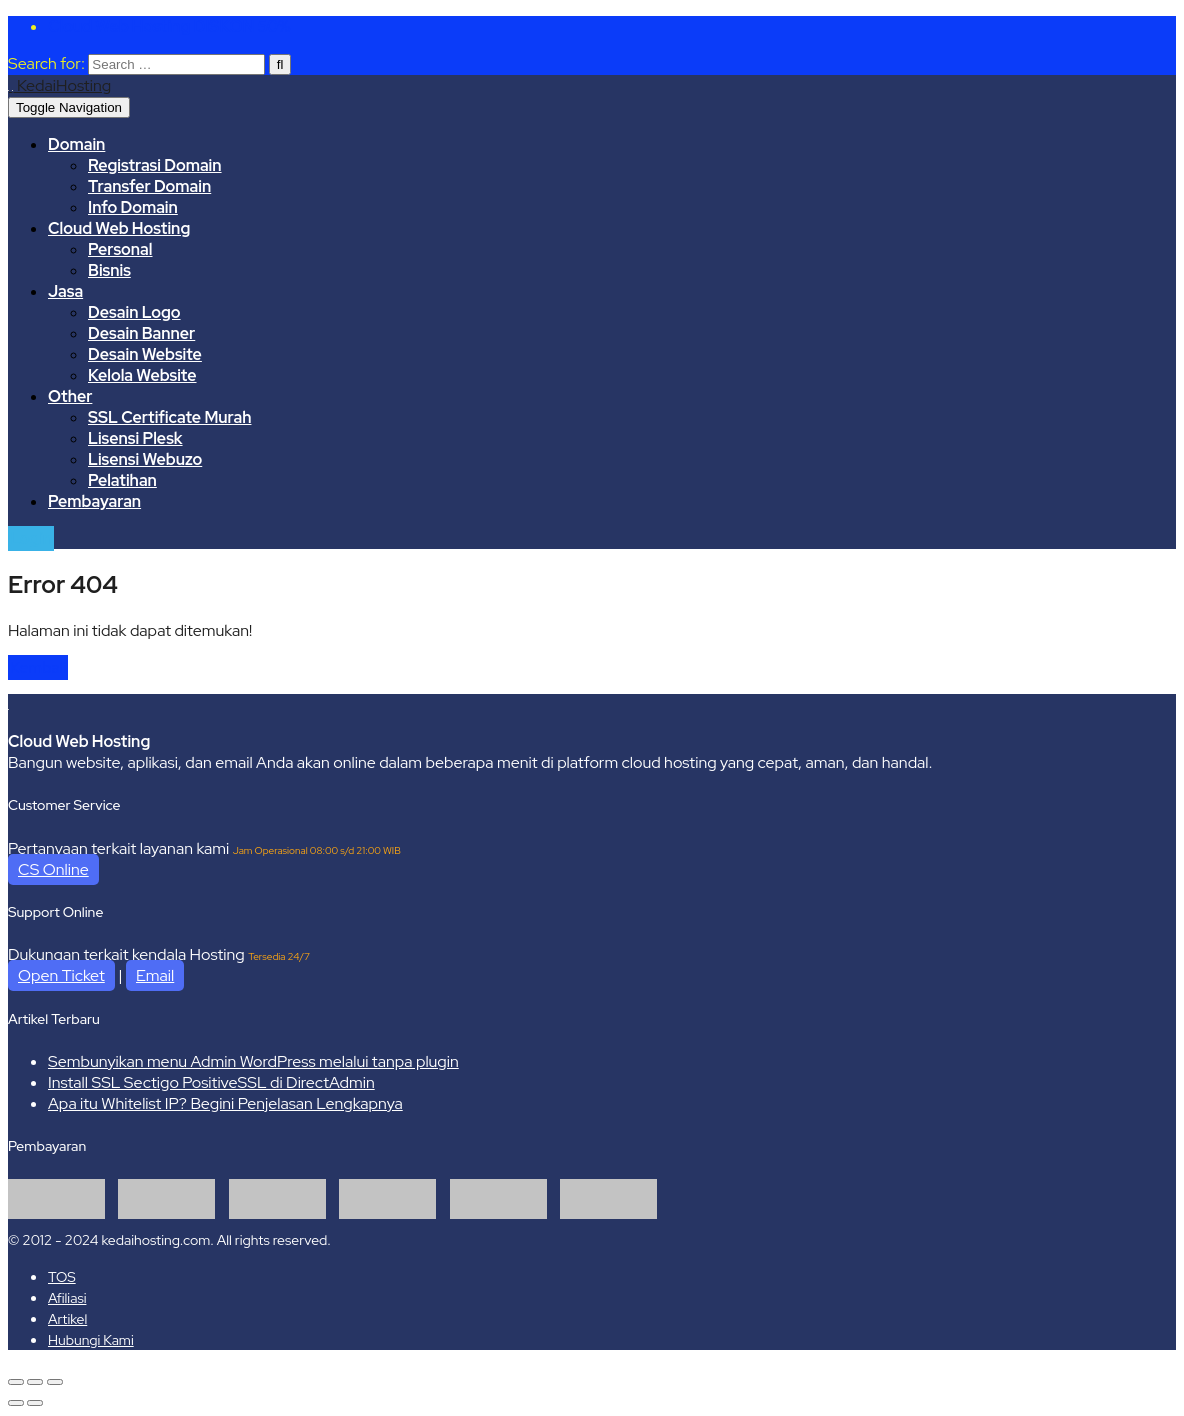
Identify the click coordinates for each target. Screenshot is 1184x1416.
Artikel (67, 1319)
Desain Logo (134, 312)
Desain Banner (141, 333)
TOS (62, 1277)
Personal (120, 249)
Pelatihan (122, 480)
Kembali (38, 667)
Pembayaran (94, 501)
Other (70, 396)
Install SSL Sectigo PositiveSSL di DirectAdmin (211, 1082)
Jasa (65, 291)
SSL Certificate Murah (169, 417)
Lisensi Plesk (135, 438)
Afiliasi (67, 1298)
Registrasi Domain (155, 165)
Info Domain (133, 207)
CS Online (53, 869)
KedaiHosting (64, 85)
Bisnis (109, 270)
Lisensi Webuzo (145, 459)
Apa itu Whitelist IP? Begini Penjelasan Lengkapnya (225, 1103)
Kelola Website (142, 375)
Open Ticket (61, 975)
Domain (76, 144)
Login (31, 538)
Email (155, 975)
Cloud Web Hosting (119, 228)
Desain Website (145, 354)
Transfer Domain (149, 186)
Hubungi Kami (91, 1340)
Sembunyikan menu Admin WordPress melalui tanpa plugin (253, 1061)
